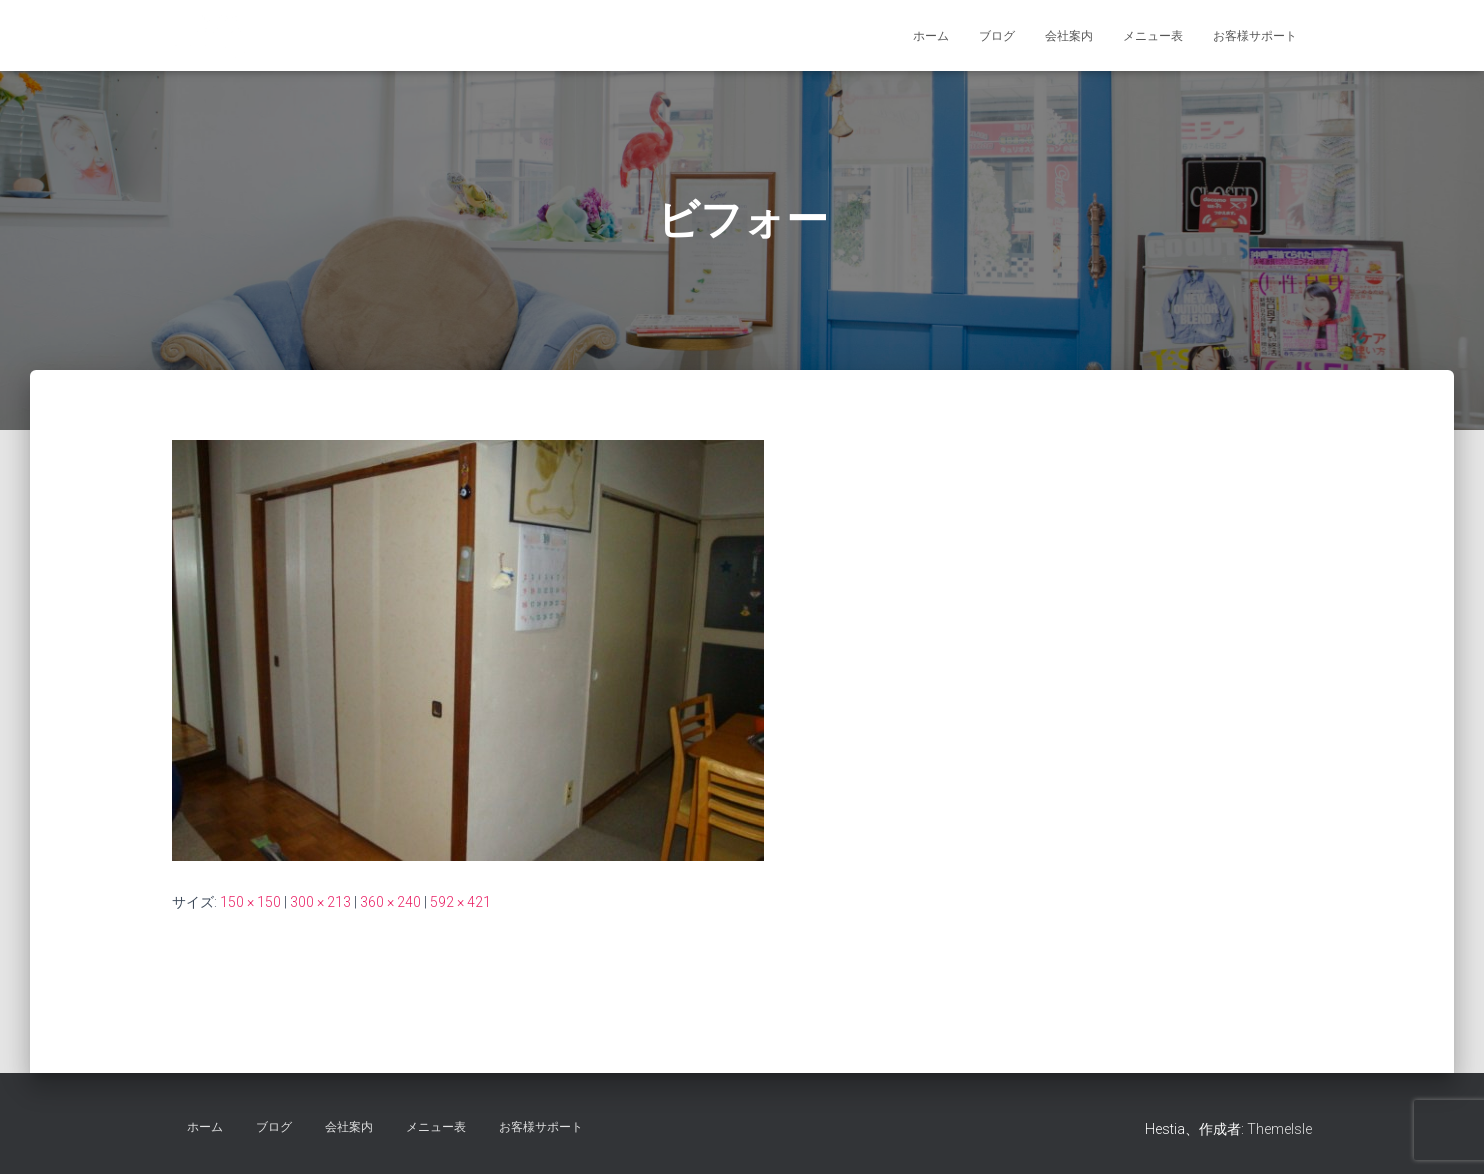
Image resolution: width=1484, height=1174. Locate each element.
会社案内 (1069, 36)
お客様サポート (1255, 36)
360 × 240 (390, 902)
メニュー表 (1153, 36)
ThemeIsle (1279, 1129)
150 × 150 (250, 902)
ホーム (931, 36)
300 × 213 (320, 902)
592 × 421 (460, 902)
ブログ (997, 36)
